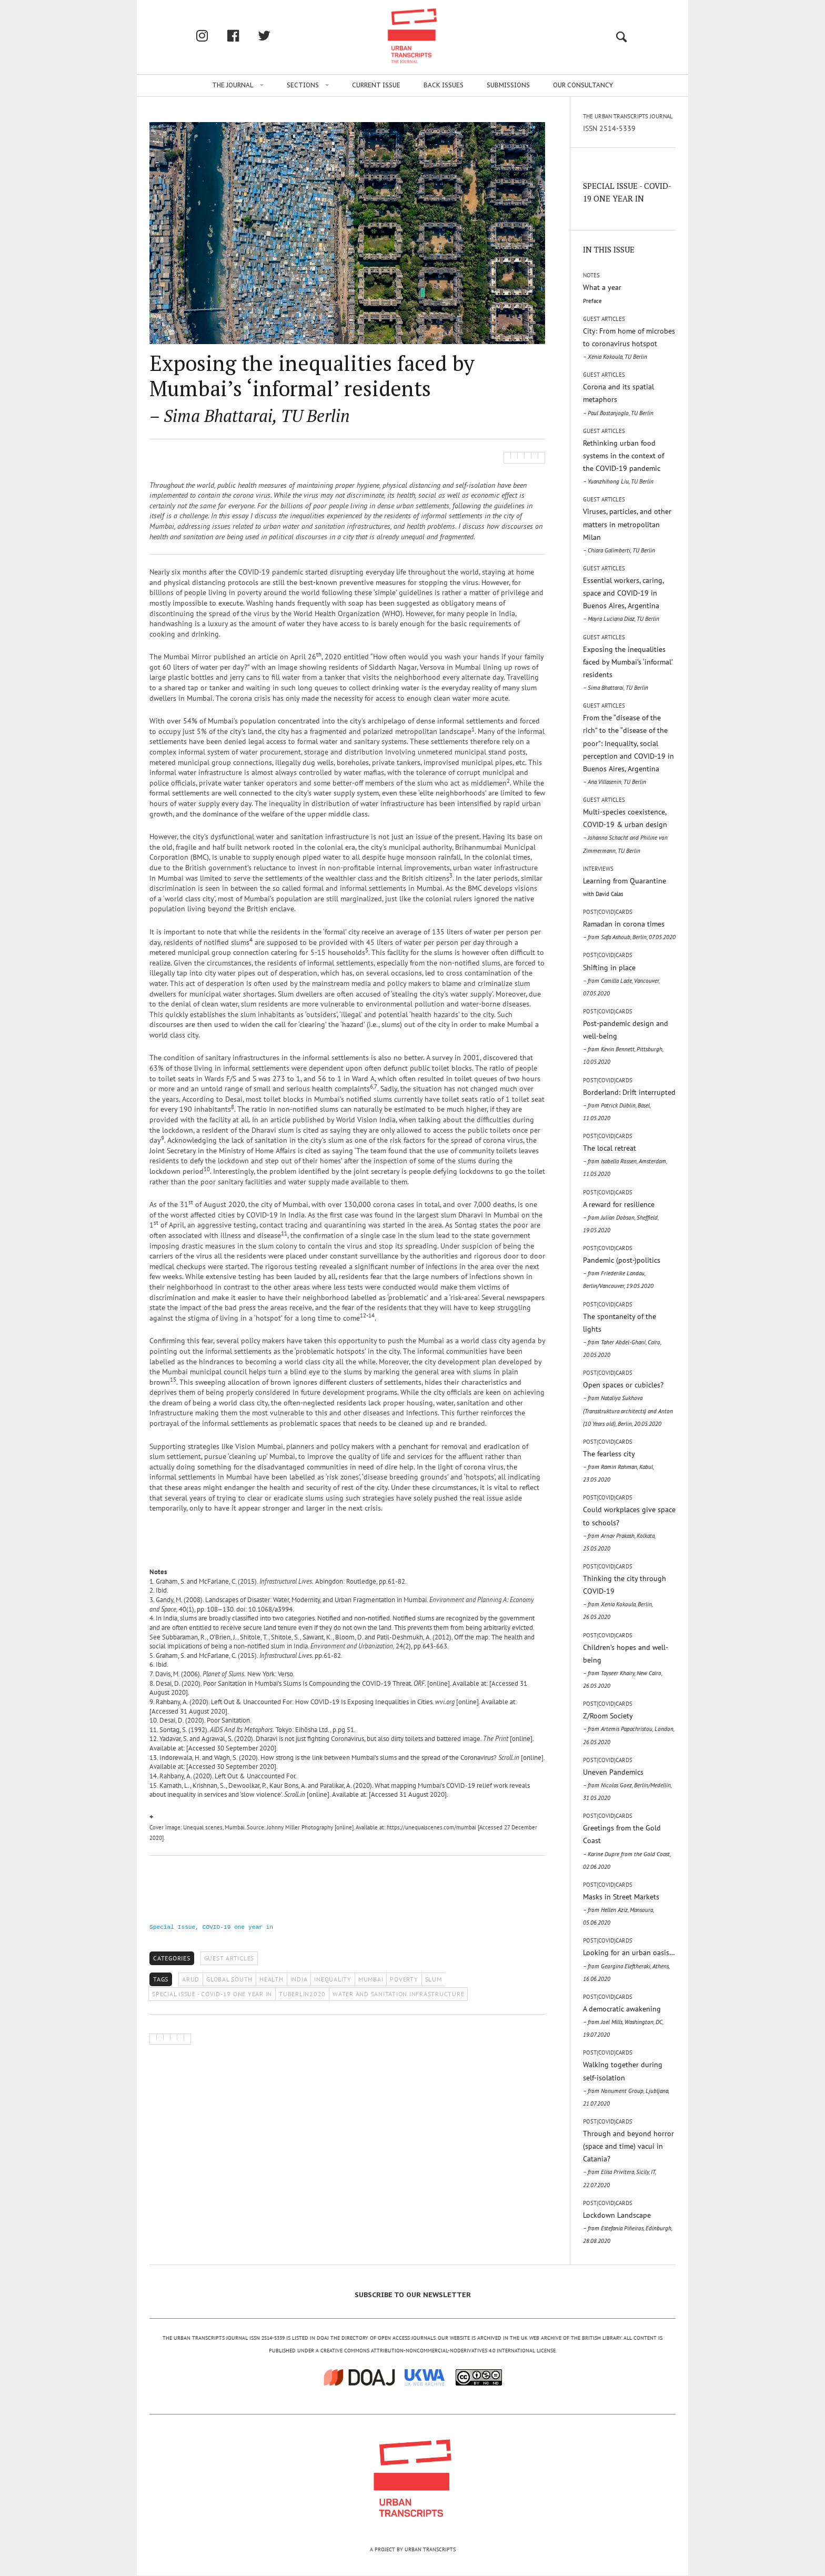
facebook (244, 35)
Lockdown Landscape (627, 2227)
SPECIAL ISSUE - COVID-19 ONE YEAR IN (212, 1994)
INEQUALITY (332, 1979)
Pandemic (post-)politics (621, 1272)
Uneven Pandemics (627, 1784)
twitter (275, 35)
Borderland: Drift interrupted (629, 1105)
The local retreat (625, 1160)
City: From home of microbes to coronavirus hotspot (629, 343)
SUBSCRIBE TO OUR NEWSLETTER (413, 2294)
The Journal (233, 85)
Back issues (444, 85)
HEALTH (271, 1979)
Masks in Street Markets (621, 1909)
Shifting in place (621, 980)
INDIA (299, 1979)
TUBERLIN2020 (302, 1994)
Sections (303, 85)
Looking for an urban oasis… (629, 1965)
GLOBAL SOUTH (229, 1979)
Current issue (376, 85)
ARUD (190, 1979)
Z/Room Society (628, 1728)
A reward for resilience (620, 1217)
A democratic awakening (623, 2021)
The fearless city (618, 1466)
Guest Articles (229, 1958)
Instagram (213, 35)
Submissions (508, 85)
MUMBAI (371, 1979)
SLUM (433, 1979)
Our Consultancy (583, 85)
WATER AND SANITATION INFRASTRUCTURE (398, 1994)
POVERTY (404, 1979)
